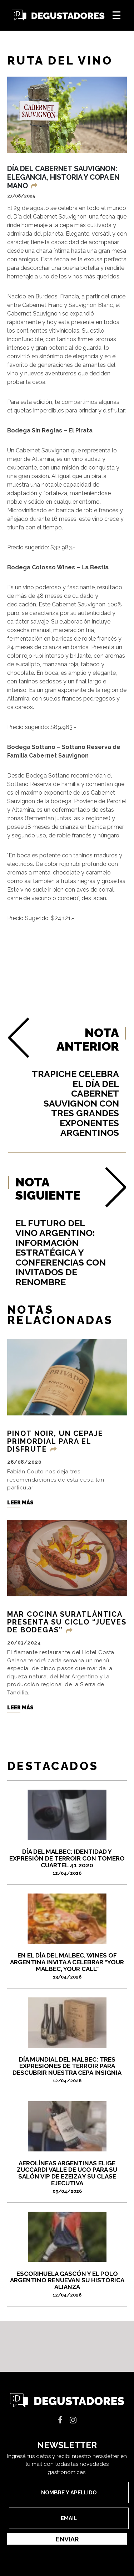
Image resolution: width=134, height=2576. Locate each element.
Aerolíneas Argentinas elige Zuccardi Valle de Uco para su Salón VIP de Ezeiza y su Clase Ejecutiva (67, 2179)
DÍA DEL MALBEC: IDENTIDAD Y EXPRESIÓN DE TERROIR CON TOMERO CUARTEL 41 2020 (67, 1864)
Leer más (20, 1505)
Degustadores (58, 15)
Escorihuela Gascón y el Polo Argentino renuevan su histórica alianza (67, 2286)
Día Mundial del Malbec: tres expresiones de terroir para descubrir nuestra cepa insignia (67, 2072)
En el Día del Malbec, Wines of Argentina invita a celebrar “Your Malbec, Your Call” (67, 1968)
